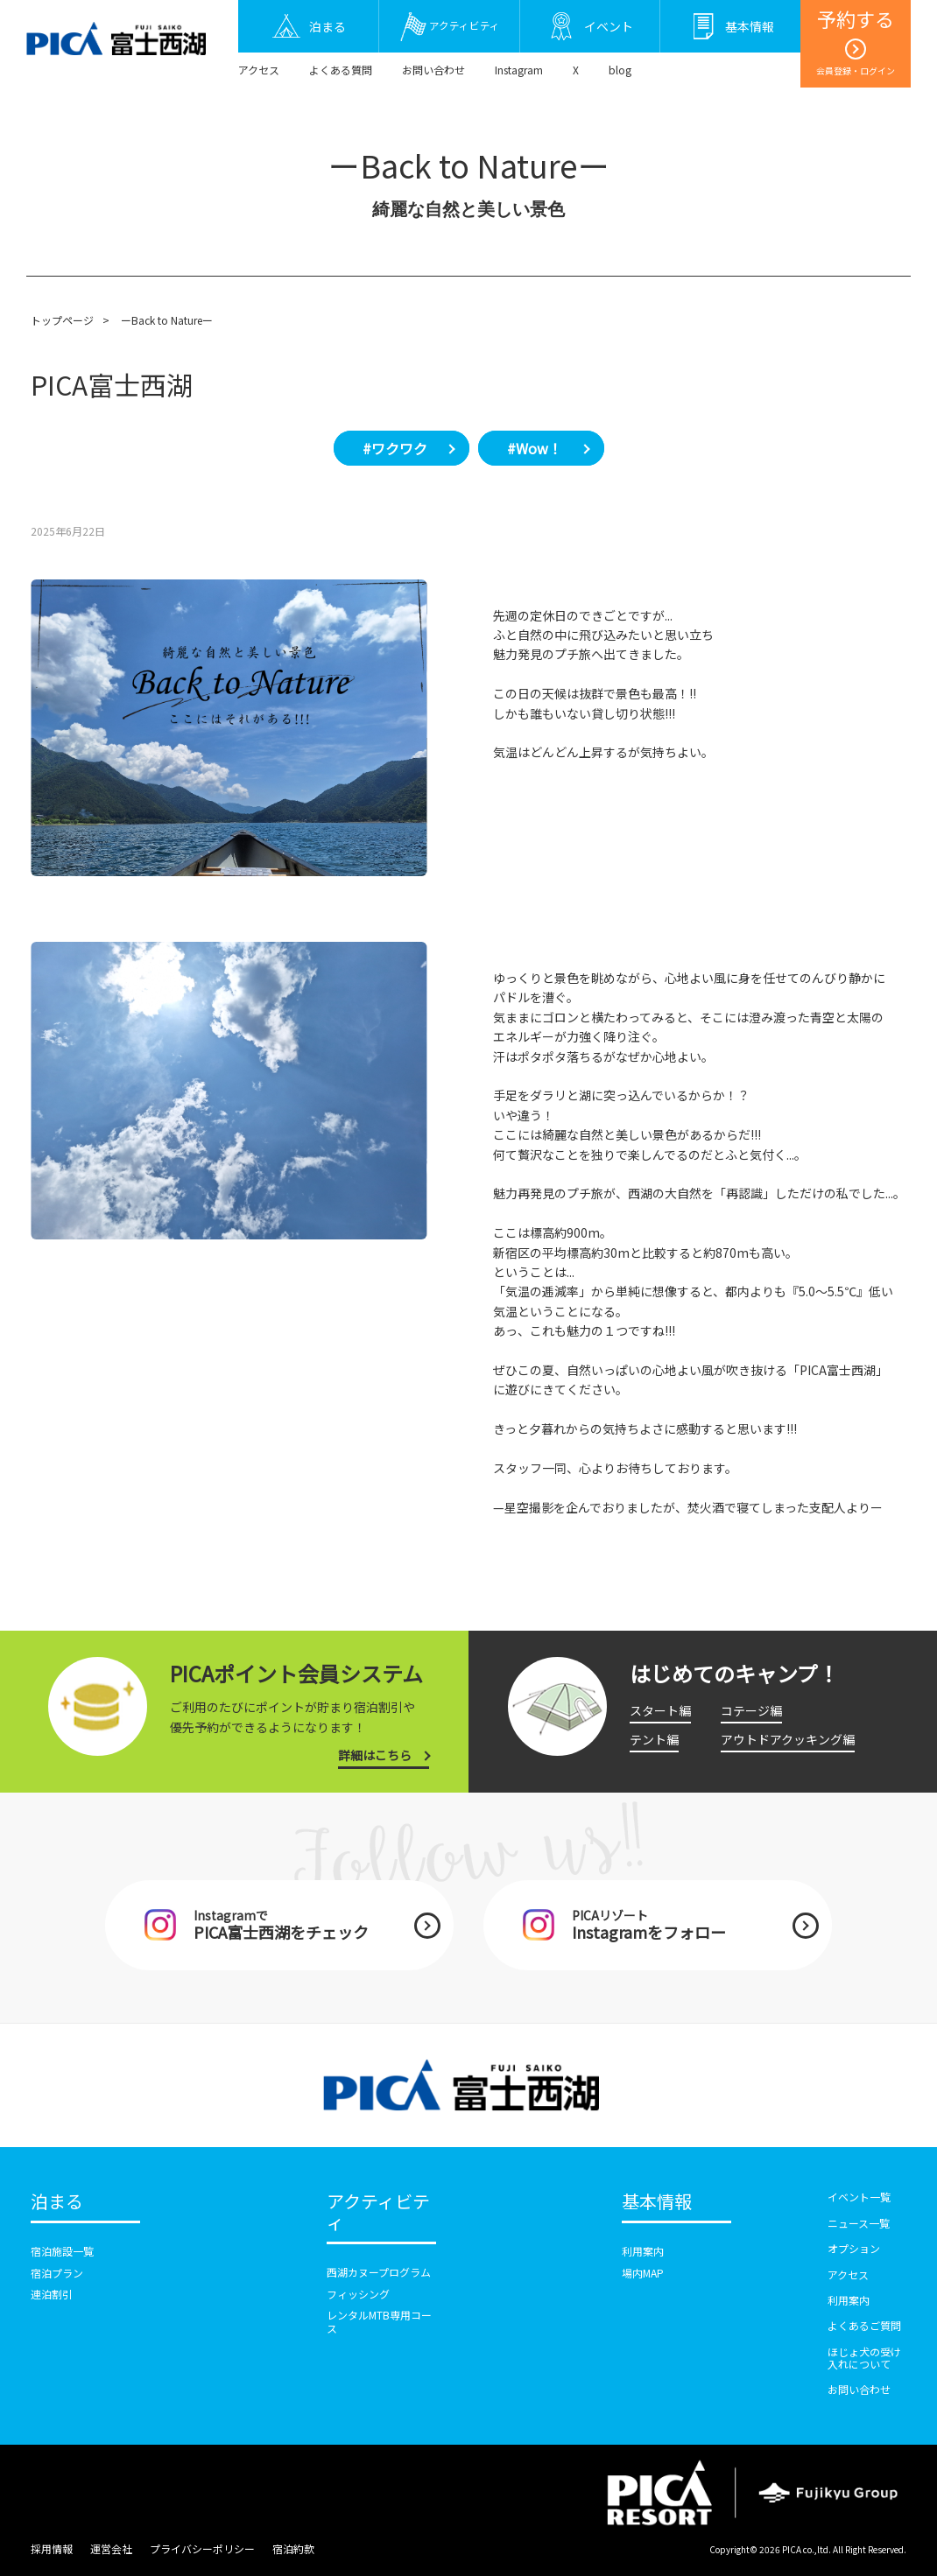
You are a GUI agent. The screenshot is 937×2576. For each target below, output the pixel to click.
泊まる (57, 2202)
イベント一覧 (859, 2196)
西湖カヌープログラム (379, 2271)
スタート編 (660, 1710)
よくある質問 (340, 69)
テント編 (654, 1739)
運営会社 (111, 2548)
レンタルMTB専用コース (379, 2320)
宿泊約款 (293, 2548)
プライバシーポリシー (202, 2548)
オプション (854, 2248)
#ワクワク (395, 448)
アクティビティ (378, 2213)
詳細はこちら (375, 1755)
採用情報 (52, 2548)
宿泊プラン (57, 2272)
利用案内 (643, 2250)
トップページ (62, 319)
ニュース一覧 (859, 2222)
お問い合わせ (433, 69)
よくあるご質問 (864, 2325)
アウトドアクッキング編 (788, 1739)
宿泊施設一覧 (62, 2250)
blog (620, 69)
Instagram (519, 69)
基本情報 (657, 2202)
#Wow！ (534, 448)
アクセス (258, 69)
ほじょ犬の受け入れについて (864, 2357)
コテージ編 (751, 1710)
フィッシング (358, 2293)
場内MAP (643, 2272)
